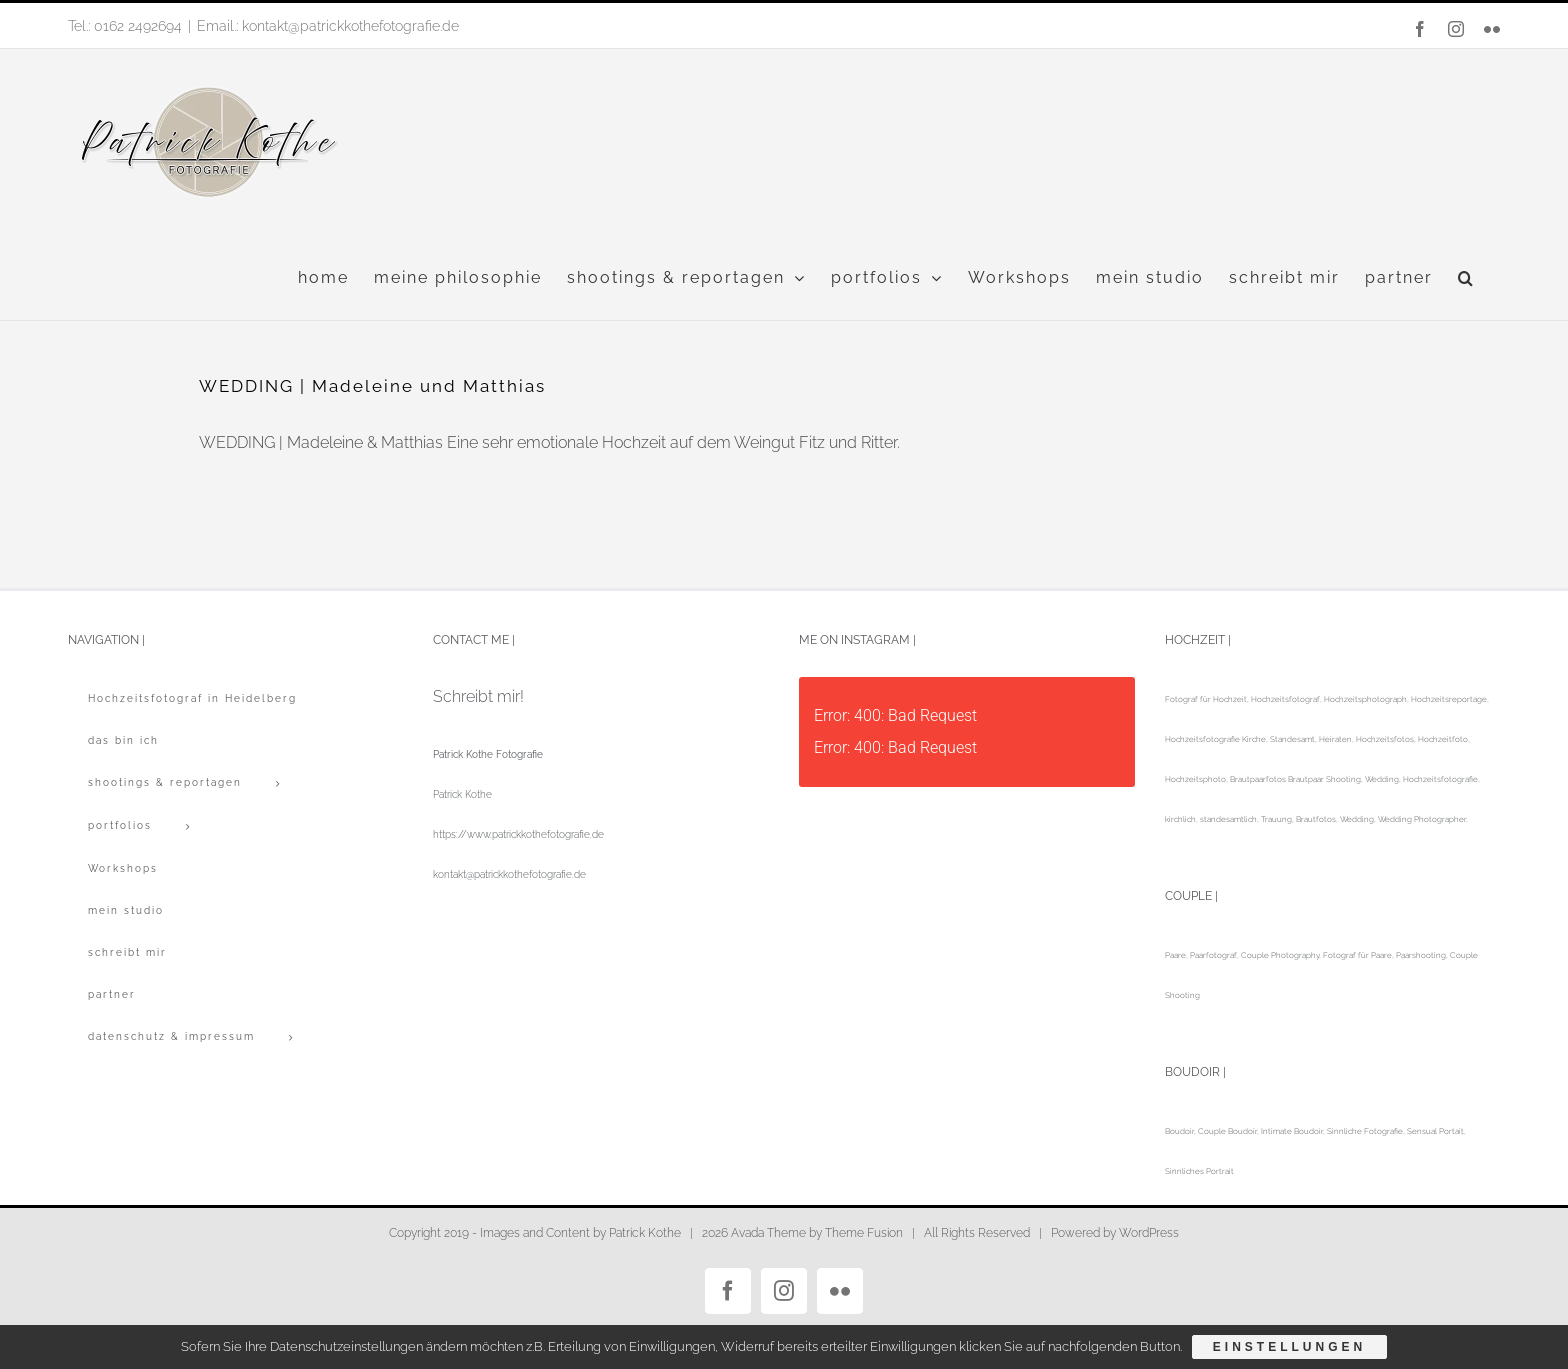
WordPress (1149, 1233)
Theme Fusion (864, 1233)
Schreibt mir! (478, 696)
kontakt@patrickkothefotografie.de (509, 874)
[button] (1466, 278)
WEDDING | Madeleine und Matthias (372, 386)
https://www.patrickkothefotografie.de (518, 834)
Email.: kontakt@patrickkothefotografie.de (328, 26)
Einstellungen (1289, 1347)
